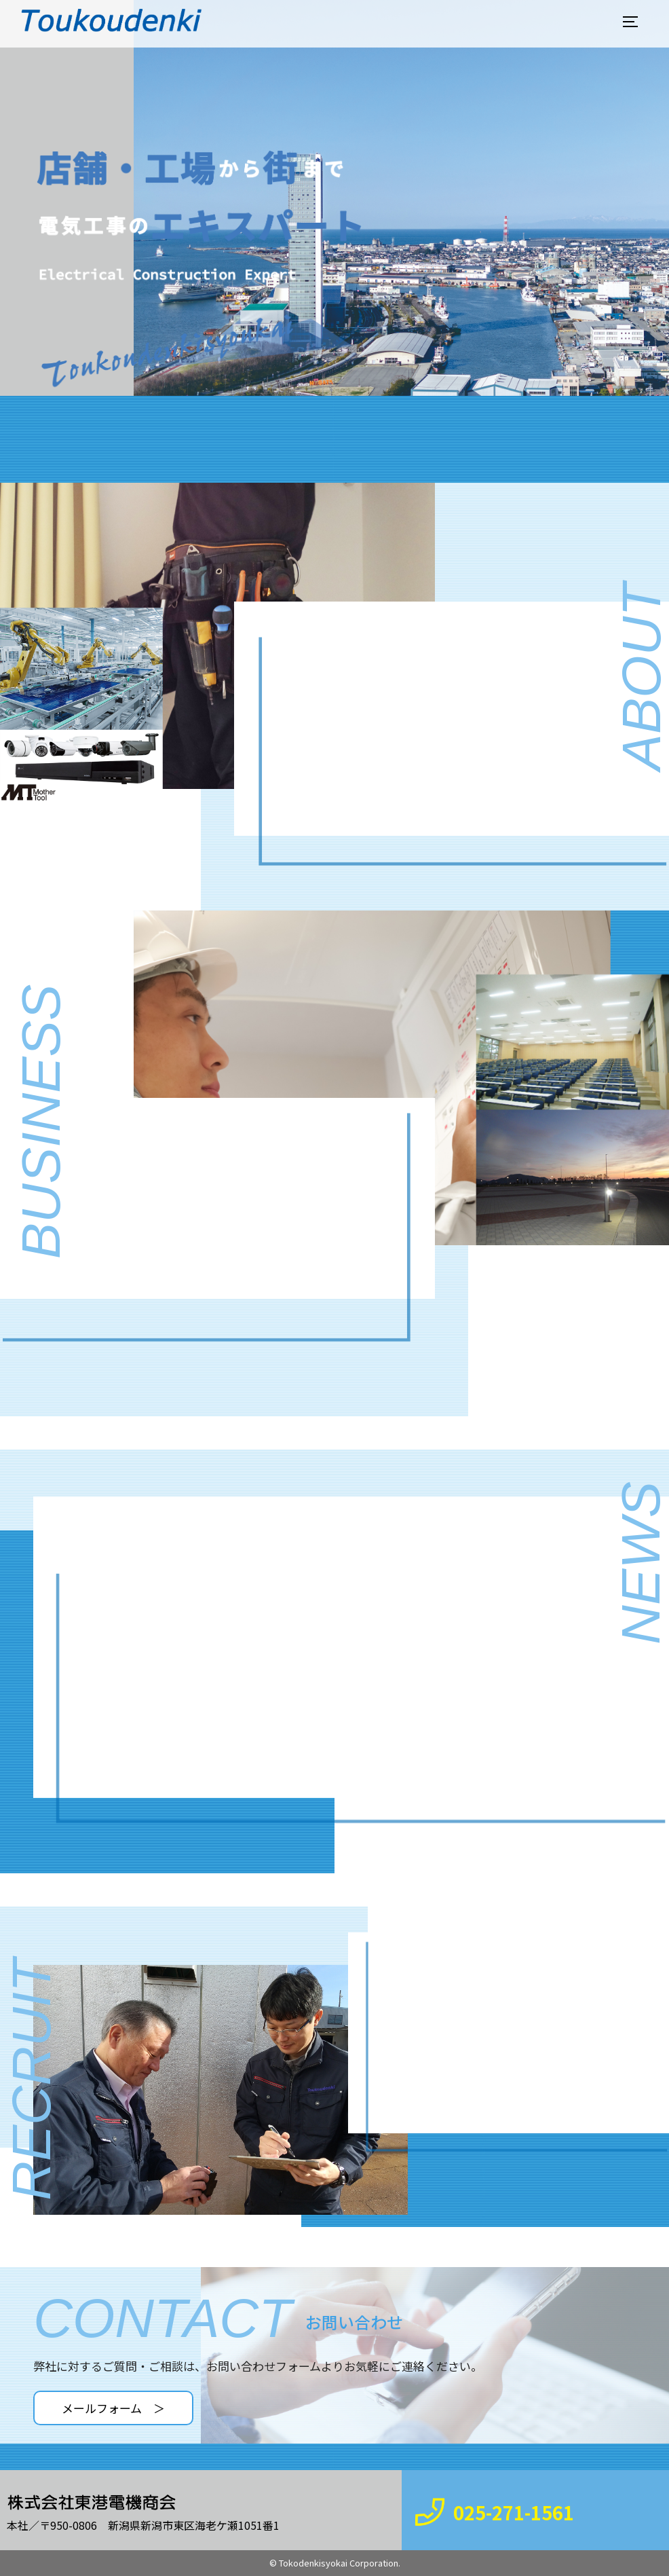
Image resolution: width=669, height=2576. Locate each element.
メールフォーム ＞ (113, 2407)
